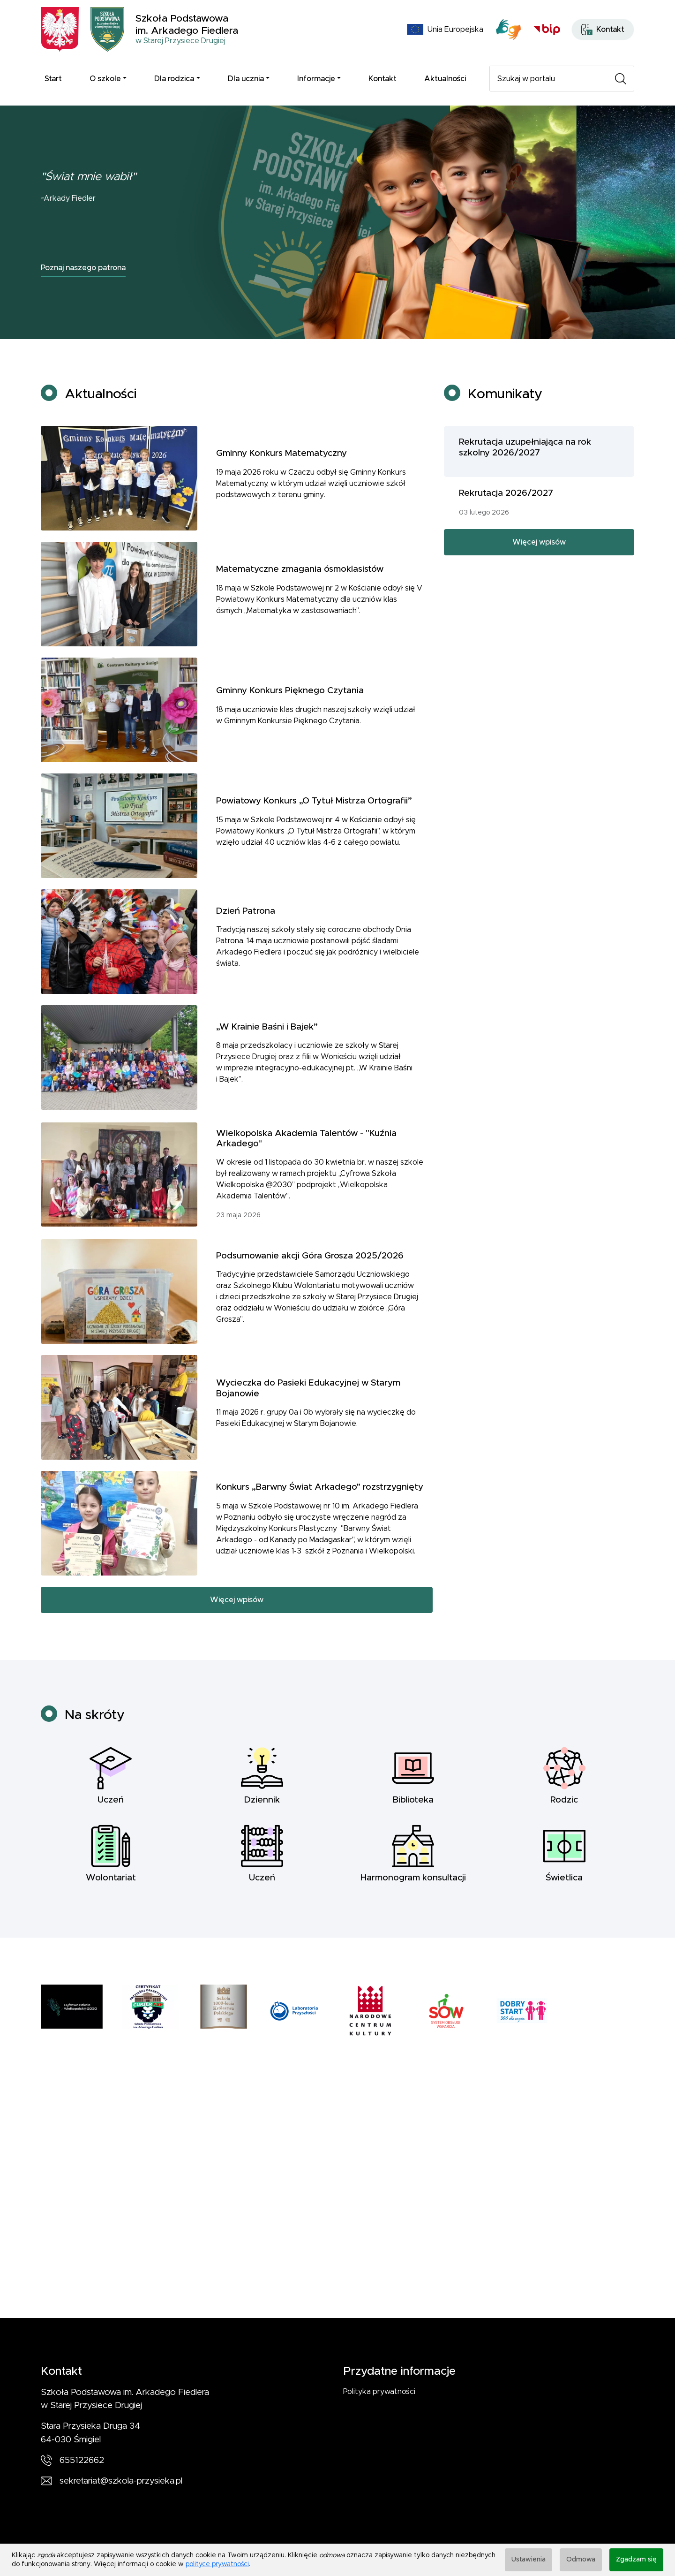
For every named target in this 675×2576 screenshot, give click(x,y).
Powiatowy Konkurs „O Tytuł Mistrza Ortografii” (314, 828)
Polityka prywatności (379, 2391)
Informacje (316, 79)
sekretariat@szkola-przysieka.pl (121, 2481)
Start (53, 79)
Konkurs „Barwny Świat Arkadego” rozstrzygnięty (319, 1515)
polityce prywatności (217, 2564)
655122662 (82, 2460)
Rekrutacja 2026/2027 (506, 520)
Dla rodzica (174, 79)
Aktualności (445, 79)
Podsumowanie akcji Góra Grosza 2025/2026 (310, 1283)
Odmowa (580, 2559)
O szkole (105, 79)
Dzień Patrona (245, 938)
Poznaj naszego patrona (83, 268)
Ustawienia (528, 2559)
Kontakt (382, 79)
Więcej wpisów (236, 1627)
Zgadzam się (636, 2559)
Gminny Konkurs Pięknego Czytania (290, 718)
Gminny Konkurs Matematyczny (281, 481)
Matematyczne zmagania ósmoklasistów (299, 597)
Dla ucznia (246, 79)
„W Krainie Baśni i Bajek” (267, 1054)
